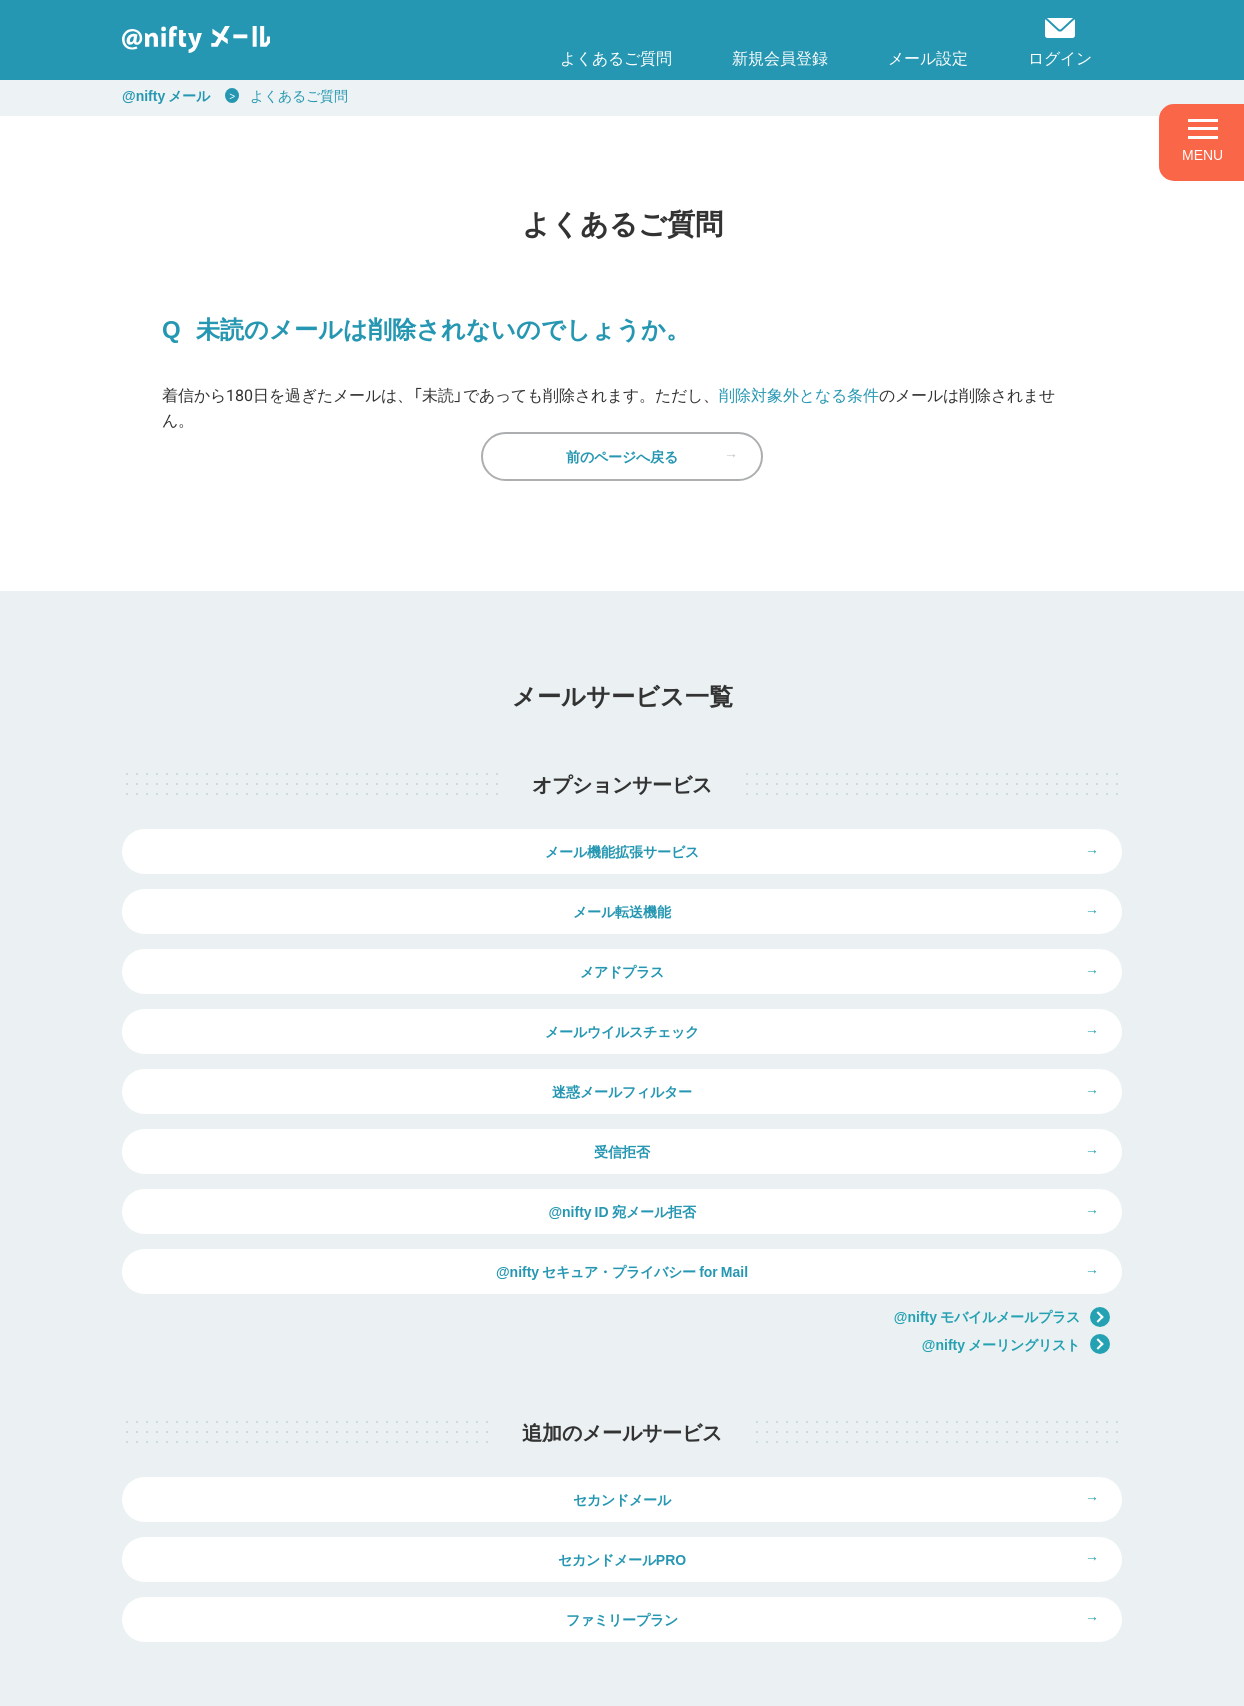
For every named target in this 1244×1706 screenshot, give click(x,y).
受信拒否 (872, 1046)
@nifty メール (166, 95)
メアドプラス (372, 971)
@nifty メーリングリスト (1016, 1194)
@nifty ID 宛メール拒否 (371, 1121)
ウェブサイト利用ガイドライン (509, 1677)
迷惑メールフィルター (372, 1046)
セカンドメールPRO (872, 1364)
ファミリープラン (622, 1439)
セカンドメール (372, 1364)
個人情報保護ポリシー (334, 1677)
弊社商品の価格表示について (881, 1586)
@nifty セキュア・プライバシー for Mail (872, 1121)
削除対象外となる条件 (799, 394)
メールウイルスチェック (872, 971)
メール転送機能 (872, 896)
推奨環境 (646, 1677)
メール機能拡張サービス (372, 896)
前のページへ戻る (622, 486)
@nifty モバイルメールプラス (1002, 1166)
